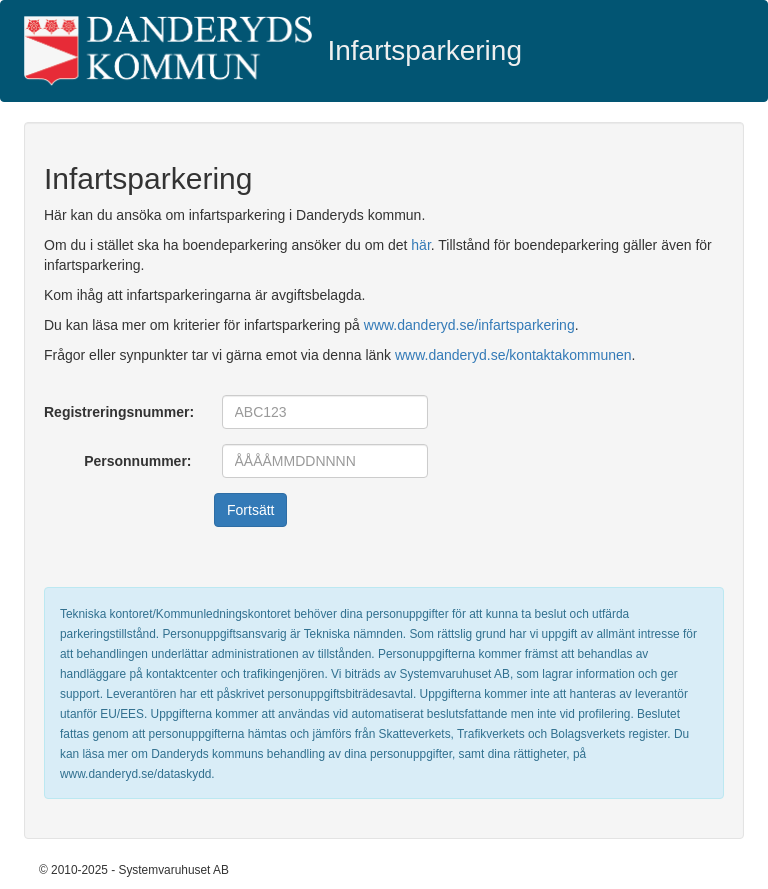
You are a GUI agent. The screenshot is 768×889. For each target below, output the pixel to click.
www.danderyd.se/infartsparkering (469, 325)
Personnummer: (137, 461)
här (420, 245)
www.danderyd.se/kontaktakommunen (513, 355)
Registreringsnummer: (119, 412)
